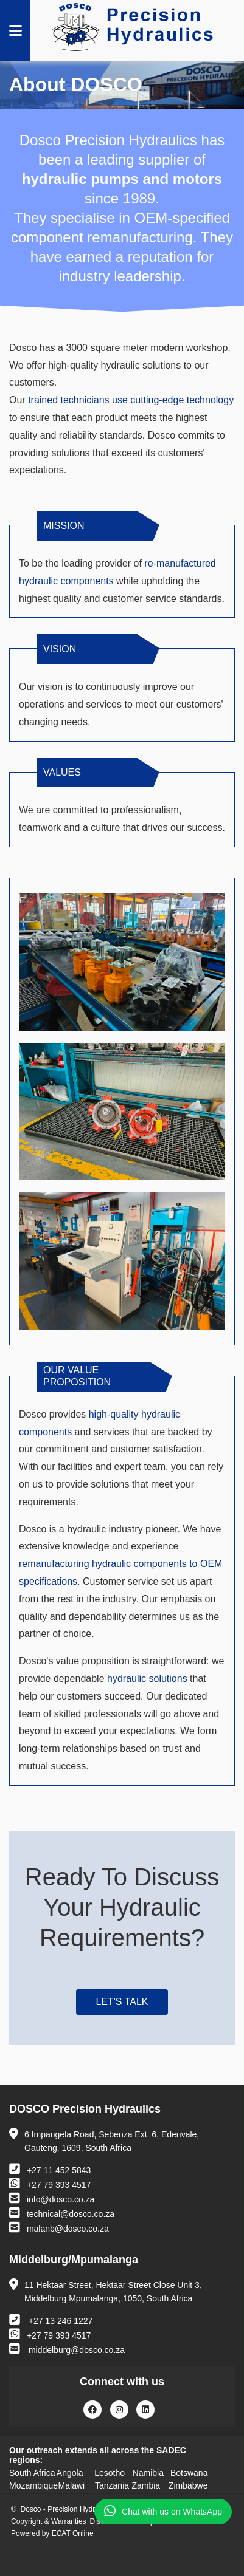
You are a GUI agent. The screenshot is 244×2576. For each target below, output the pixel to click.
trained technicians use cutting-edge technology (131, 400)
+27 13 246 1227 (50, 2320)
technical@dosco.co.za (61, 2213)
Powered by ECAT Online (52, 2533)
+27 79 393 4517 (50, 2184)
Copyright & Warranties (48, 2521)
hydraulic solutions (147, 1678)
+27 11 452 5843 (50, 2169)
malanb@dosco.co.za (59, 2227)
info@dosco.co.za (51, 2198)
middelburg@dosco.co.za (67, 2349)
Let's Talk (122, 2002)
